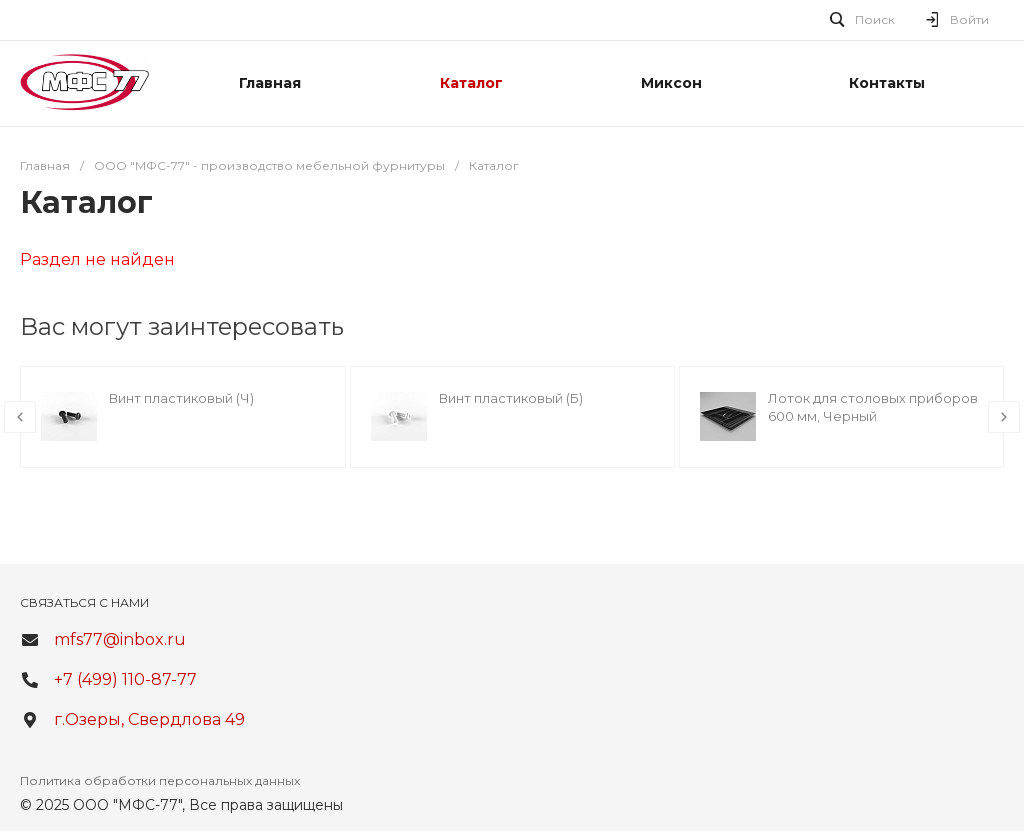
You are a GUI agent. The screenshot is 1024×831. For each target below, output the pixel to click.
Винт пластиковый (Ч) (181, 398)
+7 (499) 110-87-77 (125, 679)
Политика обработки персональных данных (160, 780)
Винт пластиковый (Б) (511, 398)
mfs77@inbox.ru (120, 639)
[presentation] (20, 417)
